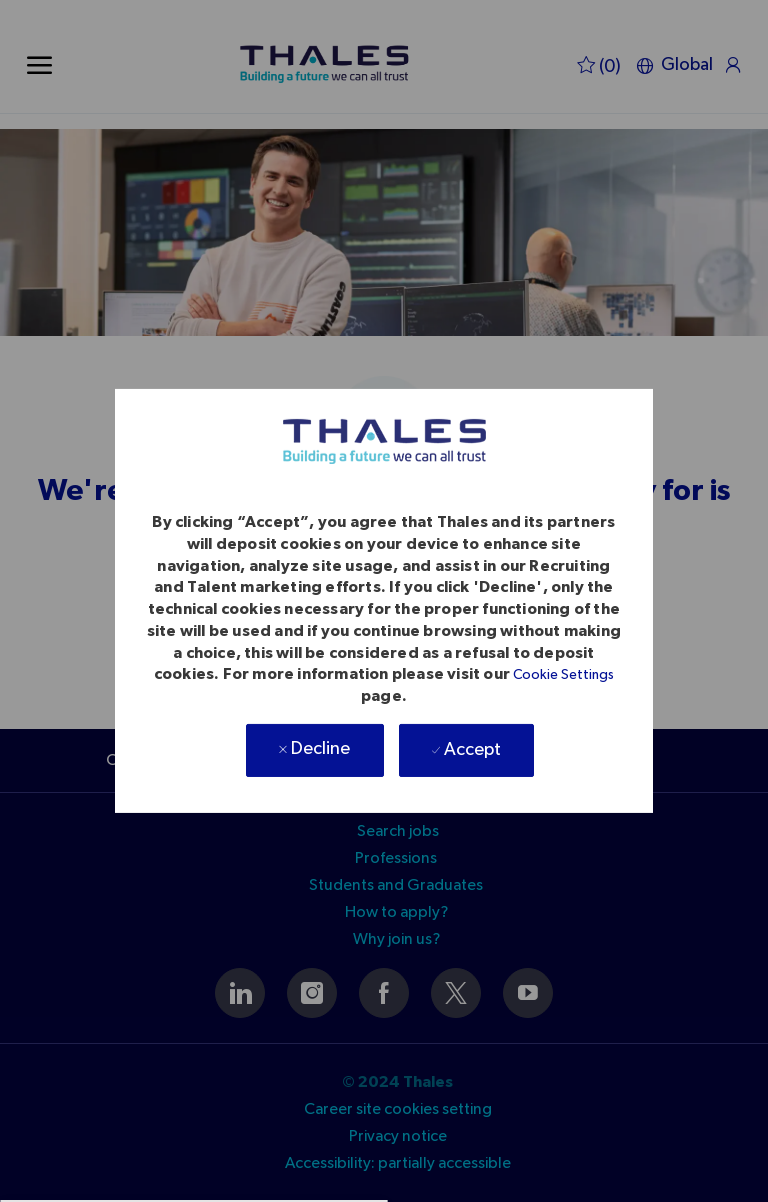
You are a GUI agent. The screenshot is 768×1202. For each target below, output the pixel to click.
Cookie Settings (563, 675)
